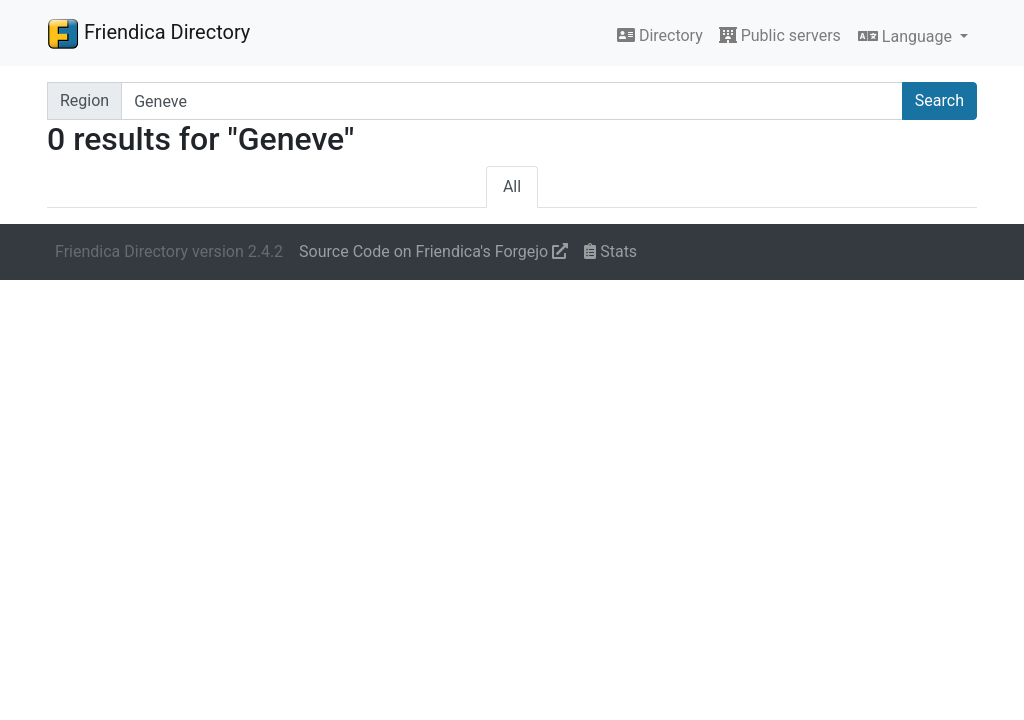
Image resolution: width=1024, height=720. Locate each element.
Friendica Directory (148, 33)
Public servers (780, 35)
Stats (610, 251)
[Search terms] (512, 101)
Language (907, 36)
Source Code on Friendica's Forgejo (433, 251)
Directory (660, 35)
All (512, 186)
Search (939, 100)
